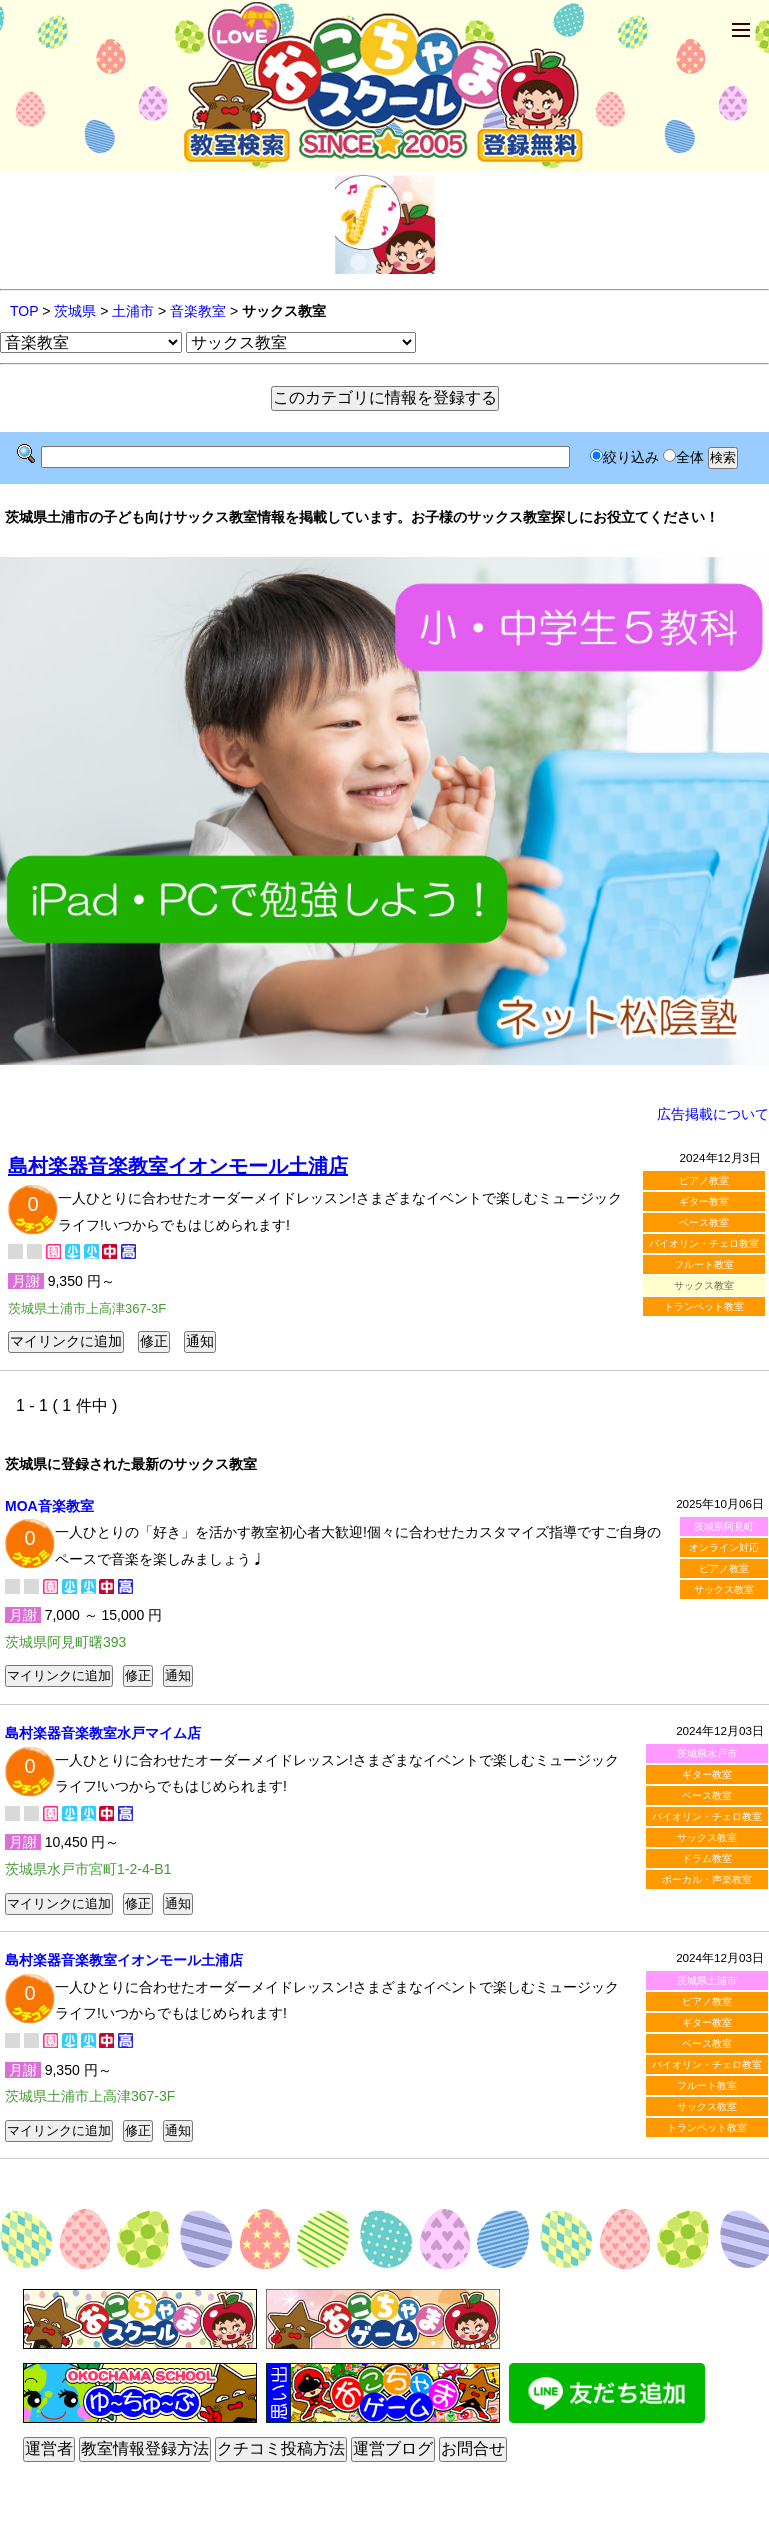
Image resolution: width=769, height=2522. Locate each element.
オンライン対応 (724, 1547)
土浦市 (133, 311)
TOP (24, 311)
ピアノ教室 (704, 1180)
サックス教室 (724, 1589)
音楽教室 (198, 311)
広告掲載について (713, 1114)
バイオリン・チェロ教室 (704, 1243)
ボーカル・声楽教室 (707, 1879)
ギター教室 (704, 1201)
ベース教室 (704, 1222)
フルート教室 (704, 1264)
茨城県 (75, 311)
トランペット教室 (704, 1306)
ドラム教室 (707, 1858)
